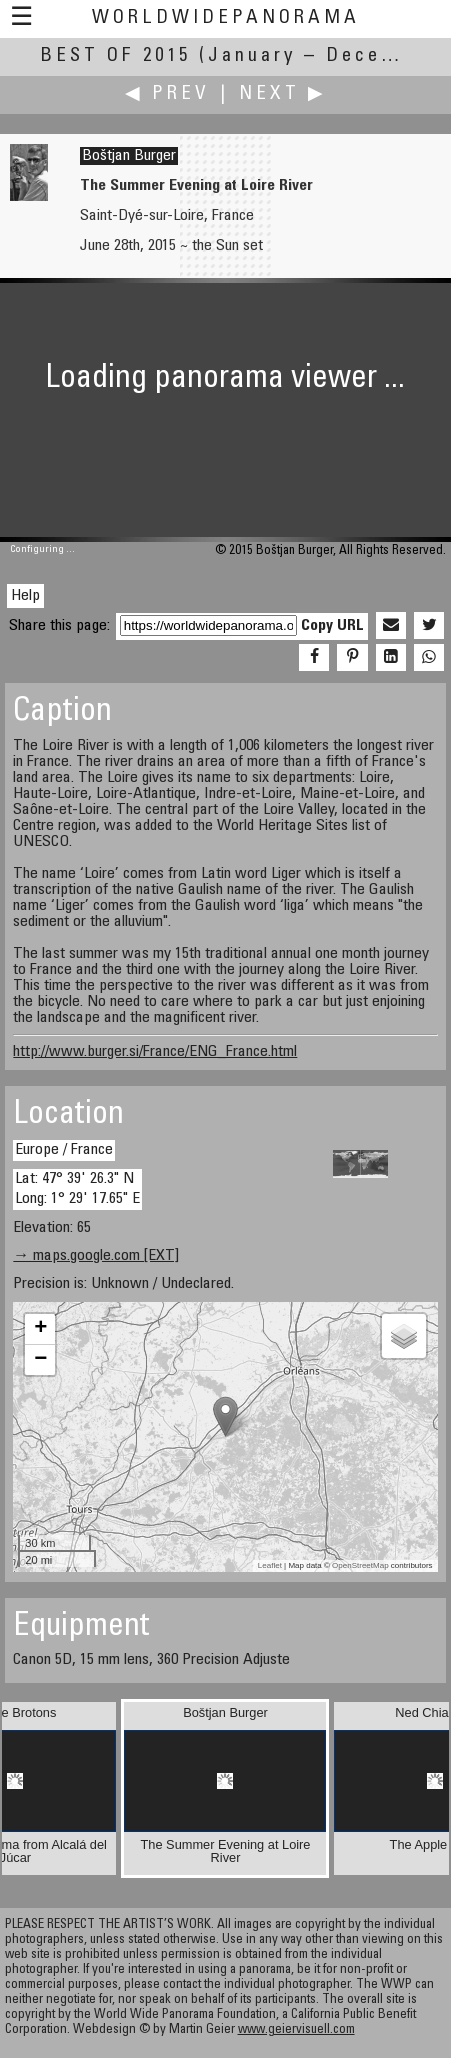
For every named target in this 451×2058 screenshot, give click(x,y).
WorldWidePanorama (226, 18)
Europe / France (64, 1150)
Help (25, 596)
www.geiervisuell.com (296, 2030)
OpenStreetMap (360, 1565)
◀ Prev (167, 94)
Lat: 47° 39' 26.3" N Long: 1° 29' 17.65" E (77, 1188)
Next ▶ (283, 94)
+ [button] (40, 1329)
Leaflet (270, 1565)
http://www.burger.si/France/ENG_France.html (155, 1052)
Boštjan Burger (129, 156)
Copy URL (332, 626)
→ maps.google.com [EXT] (96, 1256)
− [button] (40, 1360)
